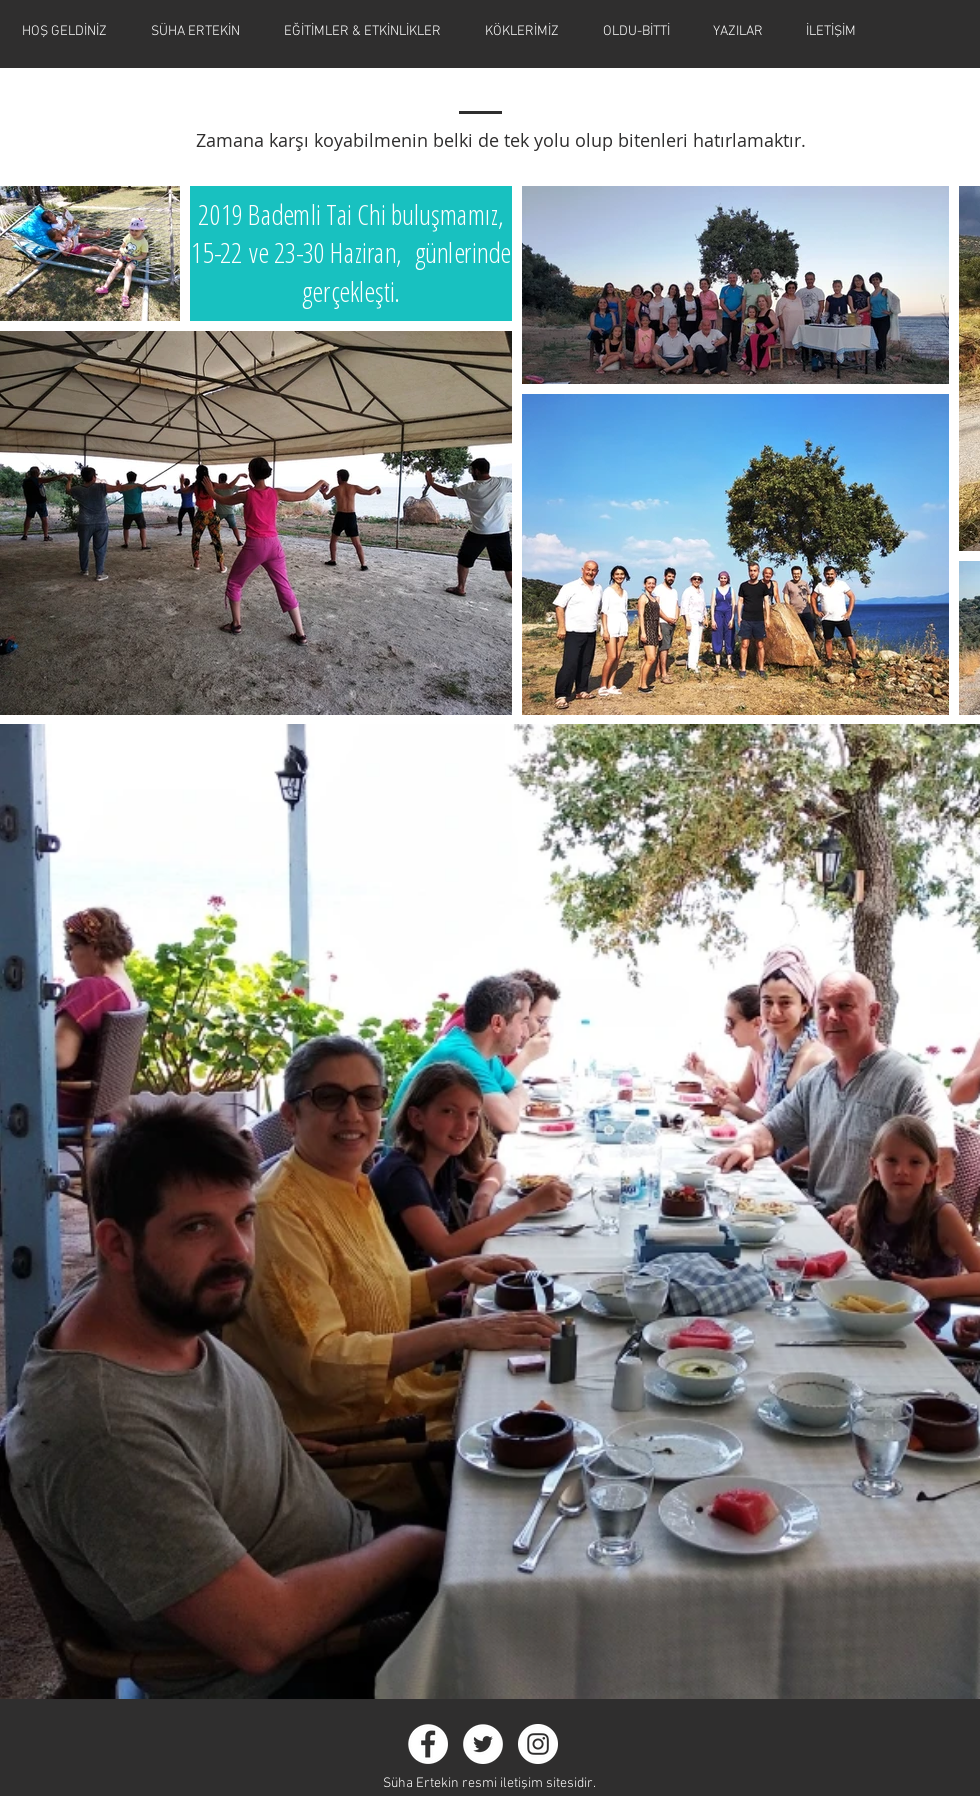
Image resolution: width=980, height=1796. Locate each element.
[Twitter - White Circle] (483, 1744)
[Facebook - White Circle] (428, 1744)
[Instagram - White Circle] (538, 1744)
